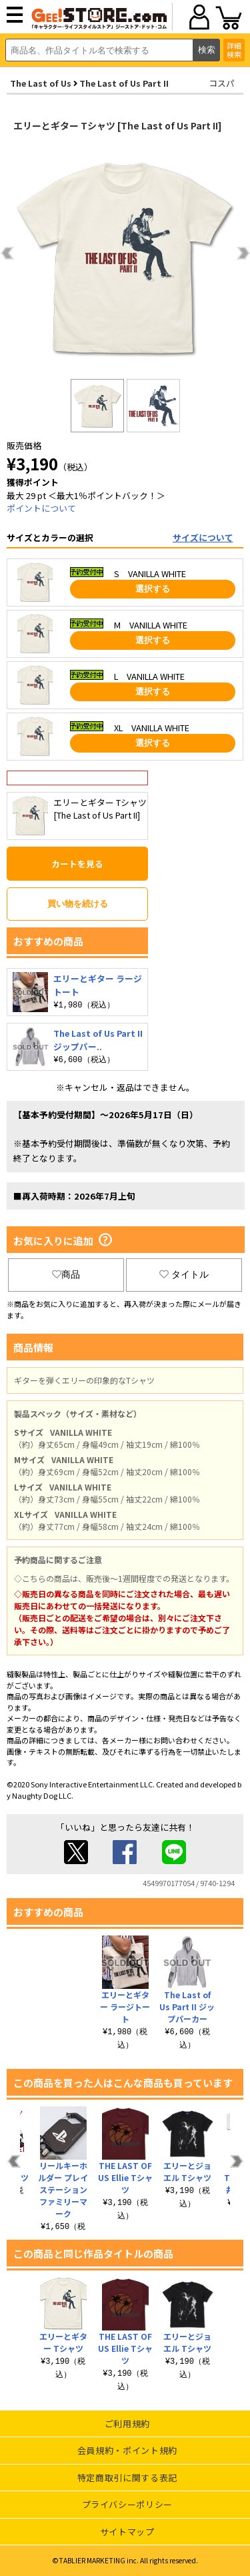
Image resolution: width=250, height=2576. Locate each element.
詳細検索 (234, 49)
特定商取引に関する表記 (127, 2477)
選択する (152, 589)
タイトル (184, 1274)
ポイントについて (41, 508)
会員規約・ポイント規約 (127, 2450)
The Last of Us (40, 83)
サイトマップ (127, 2531)
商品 (66, 1274)
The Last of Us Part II (124, 83)
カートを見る (77, 863)
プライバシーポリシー (127, 2504)
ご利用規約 (127, 2423)
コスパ (222, 83)
